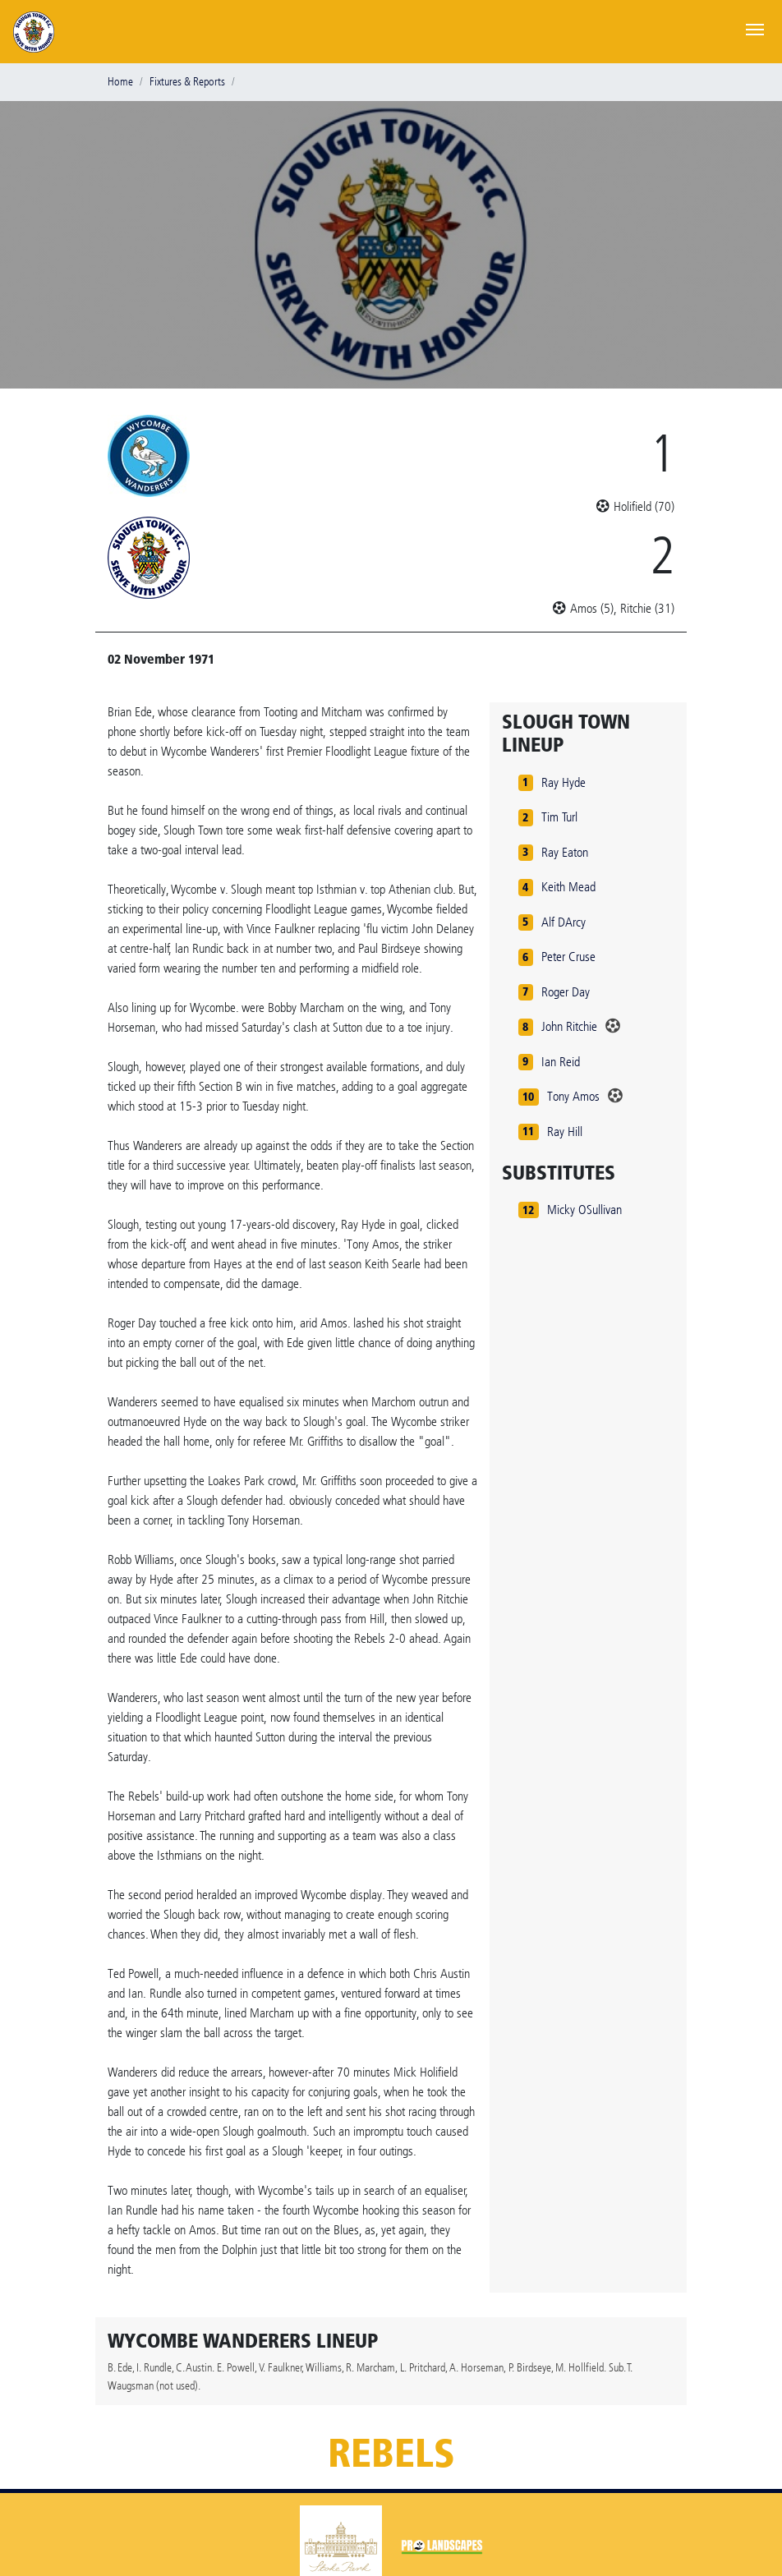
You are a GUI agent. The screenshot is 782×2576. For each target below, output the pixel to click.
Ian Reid (560, 1062)
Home (120, 82)
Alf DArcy (563, 922)
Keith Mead (568, 887)
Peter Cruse (568, 956)
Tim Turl (559, 817)
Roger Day (565, 992)
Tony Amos (573, 1096)
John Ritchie (569, 1026)
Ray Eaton (564, 852)
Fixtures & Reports (187, 82)
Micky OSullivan (584, 1209)
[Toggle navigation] (755, 28)
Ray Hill (564, 1131)
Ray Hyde (563, 782)
